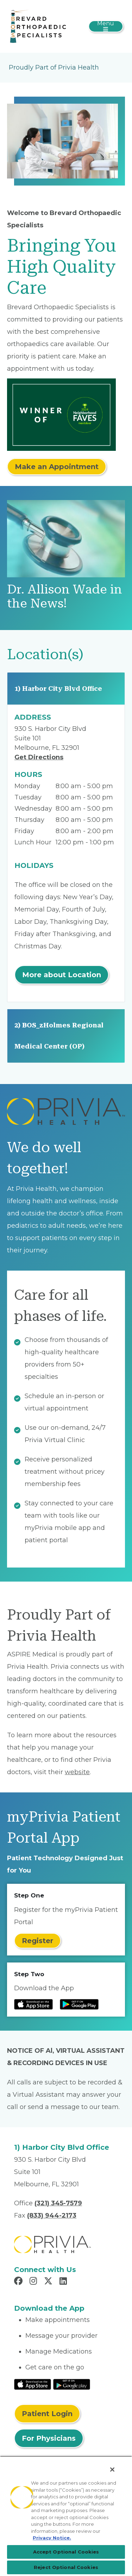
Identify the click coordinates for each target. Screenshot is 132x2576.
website (77, 1772)
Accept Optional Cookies (66, 2552)
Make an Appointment (57, 466)
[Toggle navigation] (105, 26)
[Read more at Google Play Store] (79, 2004)
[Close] (112, 2469)
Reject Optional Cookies (66, 2567)
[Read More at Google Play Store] (71, 2384)
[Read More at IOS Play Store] (32, 2384)
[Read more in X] (49, 2282)
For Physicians (49, 2438)
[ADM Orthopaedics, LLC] (38, 26)
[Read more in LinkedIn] (64, 2282)
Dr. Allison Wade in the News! (64, 596)
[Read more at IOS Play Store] (33, 2004)
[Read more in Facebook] (19, 2282)
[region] (66, 2516)
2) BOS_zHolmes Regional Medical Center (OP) (58, 1035)
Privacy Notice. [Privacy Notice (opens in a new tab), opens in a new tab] (52, 2538)
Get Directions (38, 757)
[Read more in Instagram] (34, 2282)
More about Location (61, 975)
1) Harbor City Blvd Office (58, 688)
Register (37, 1940)
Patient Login (47, 2413)
